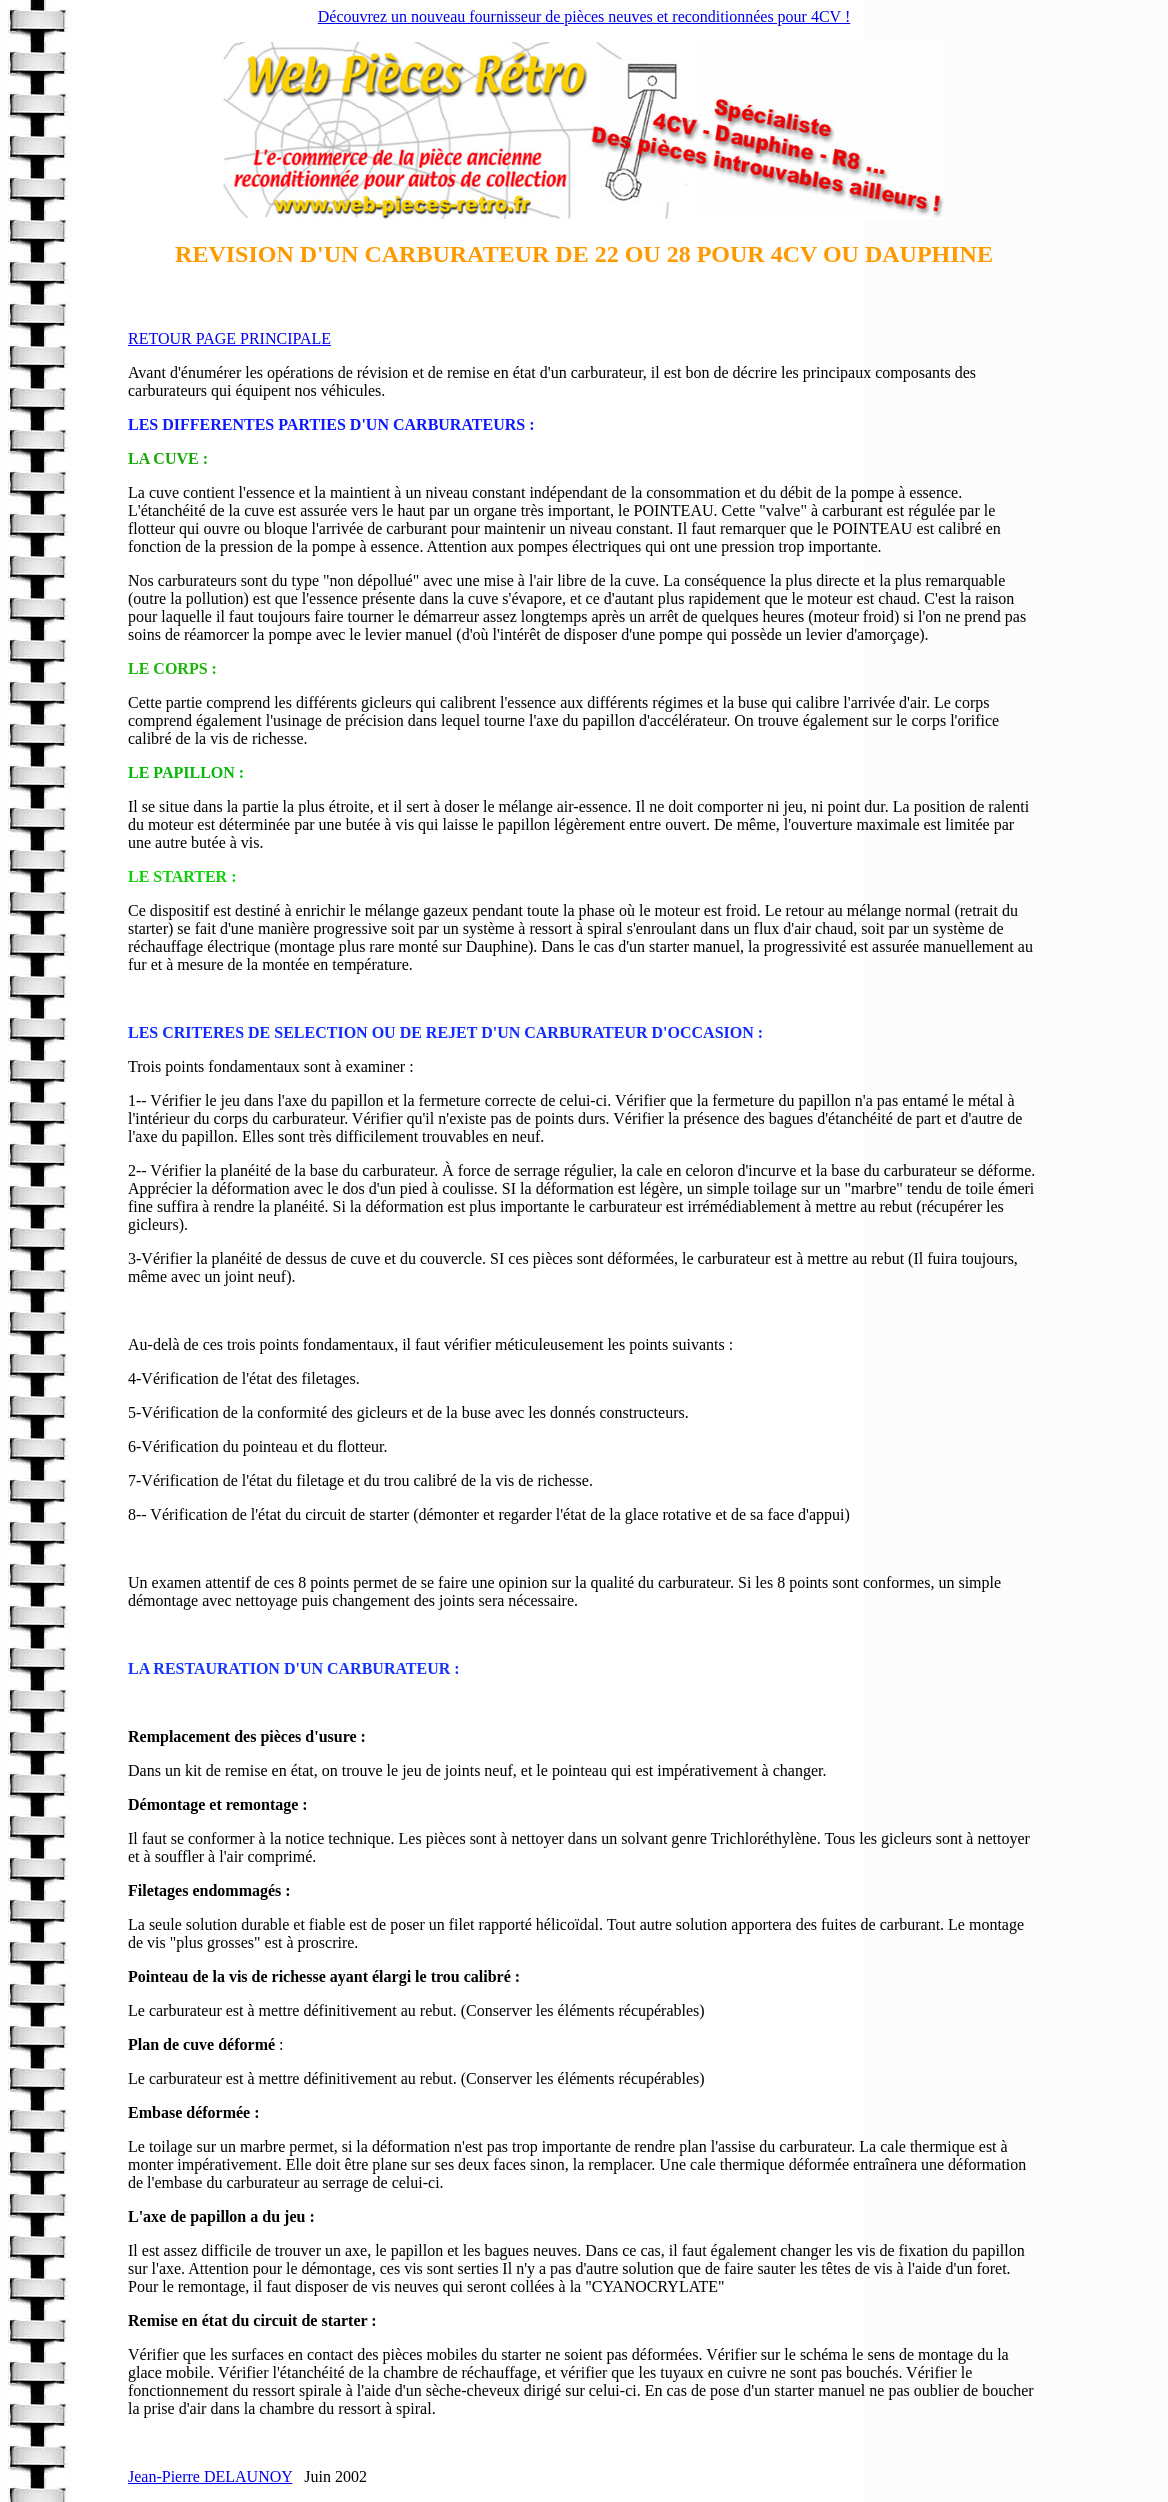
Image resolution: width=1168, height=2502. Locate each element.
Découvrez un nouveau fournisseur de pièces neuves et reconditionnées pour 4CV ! (584, 16)
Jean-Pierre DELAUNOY (210, 2476)
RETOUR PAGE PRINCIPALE (229, 338)
